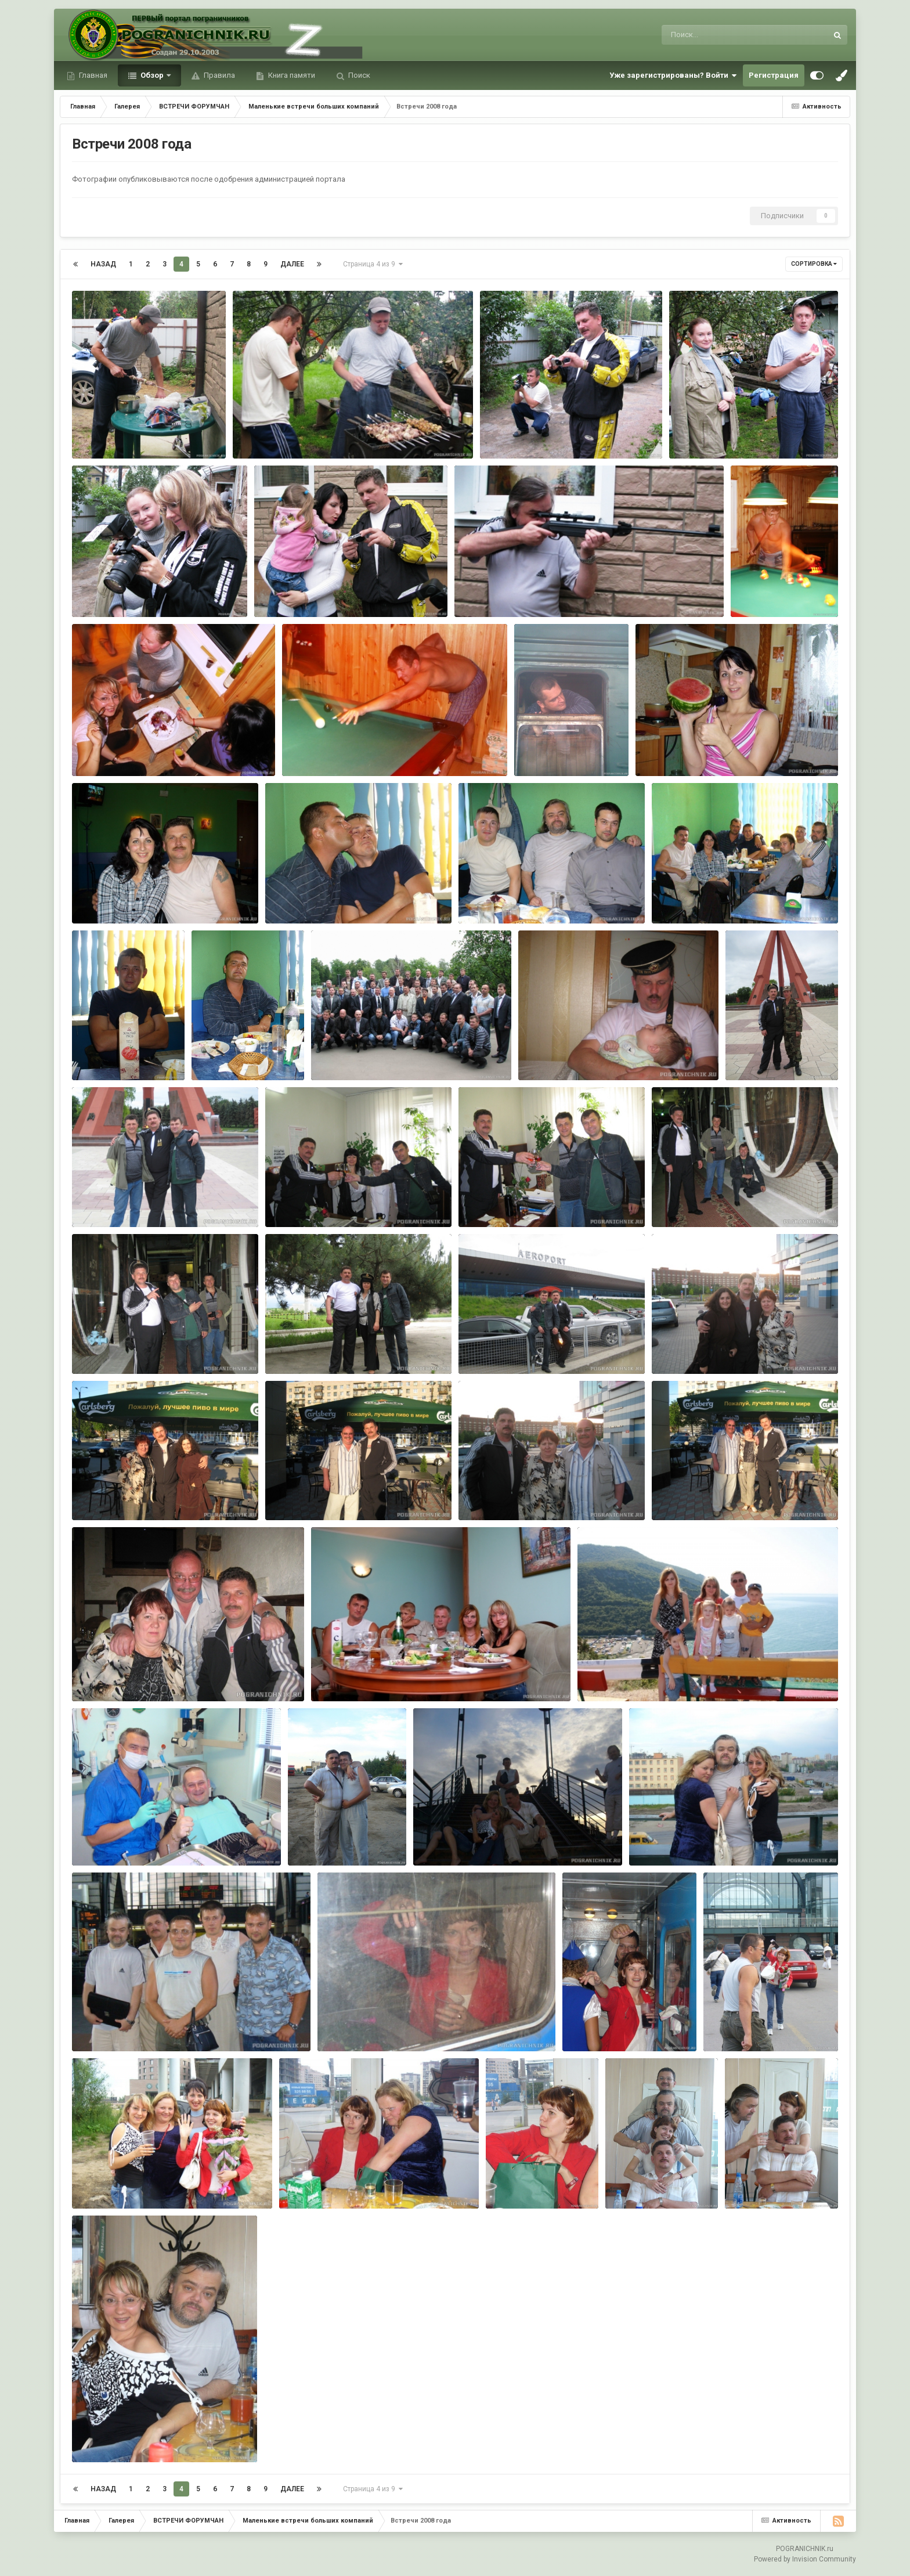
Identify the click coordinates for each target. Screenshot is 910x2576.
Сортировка (814, 264)
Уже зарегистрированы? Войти (673, 75)
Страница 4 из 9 (373, 264)
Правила (218, 75)
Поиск (358, 75)
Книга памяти (290, 75)
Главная (92, 75)
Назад (103, 264)
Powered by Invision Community (805, 2559)
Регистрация (774, 75)
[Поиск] (723, 35)
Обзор (152, 75)
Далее (292, 264)
